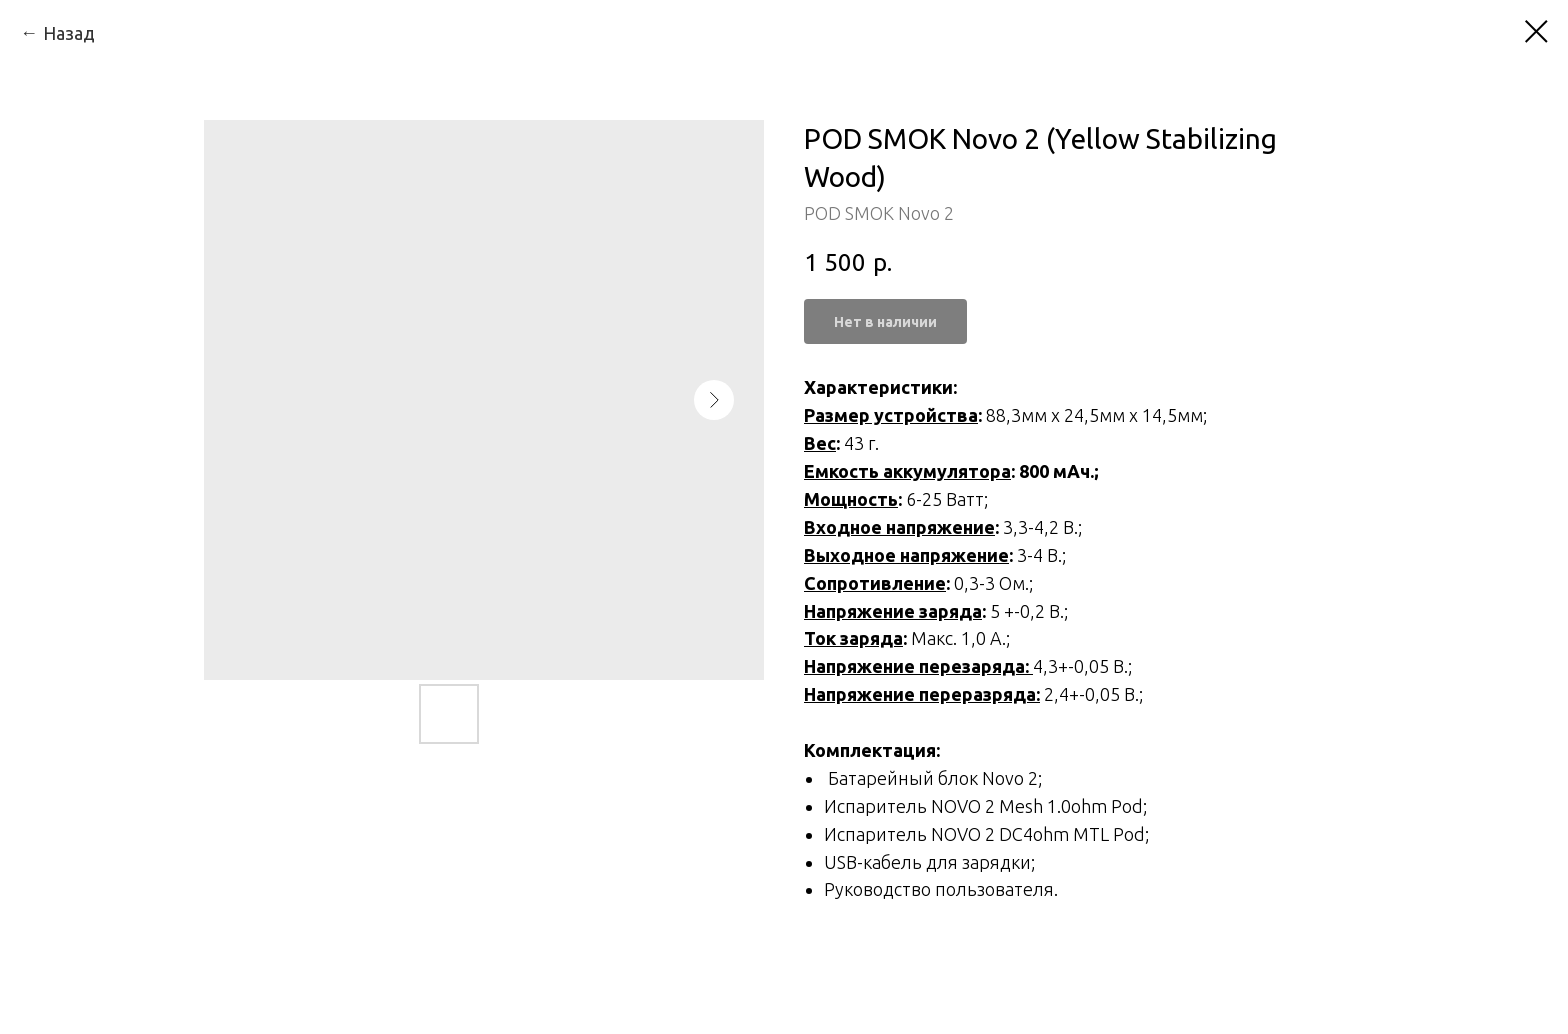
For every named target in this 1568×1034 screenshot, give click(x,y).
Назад (69, 33)
